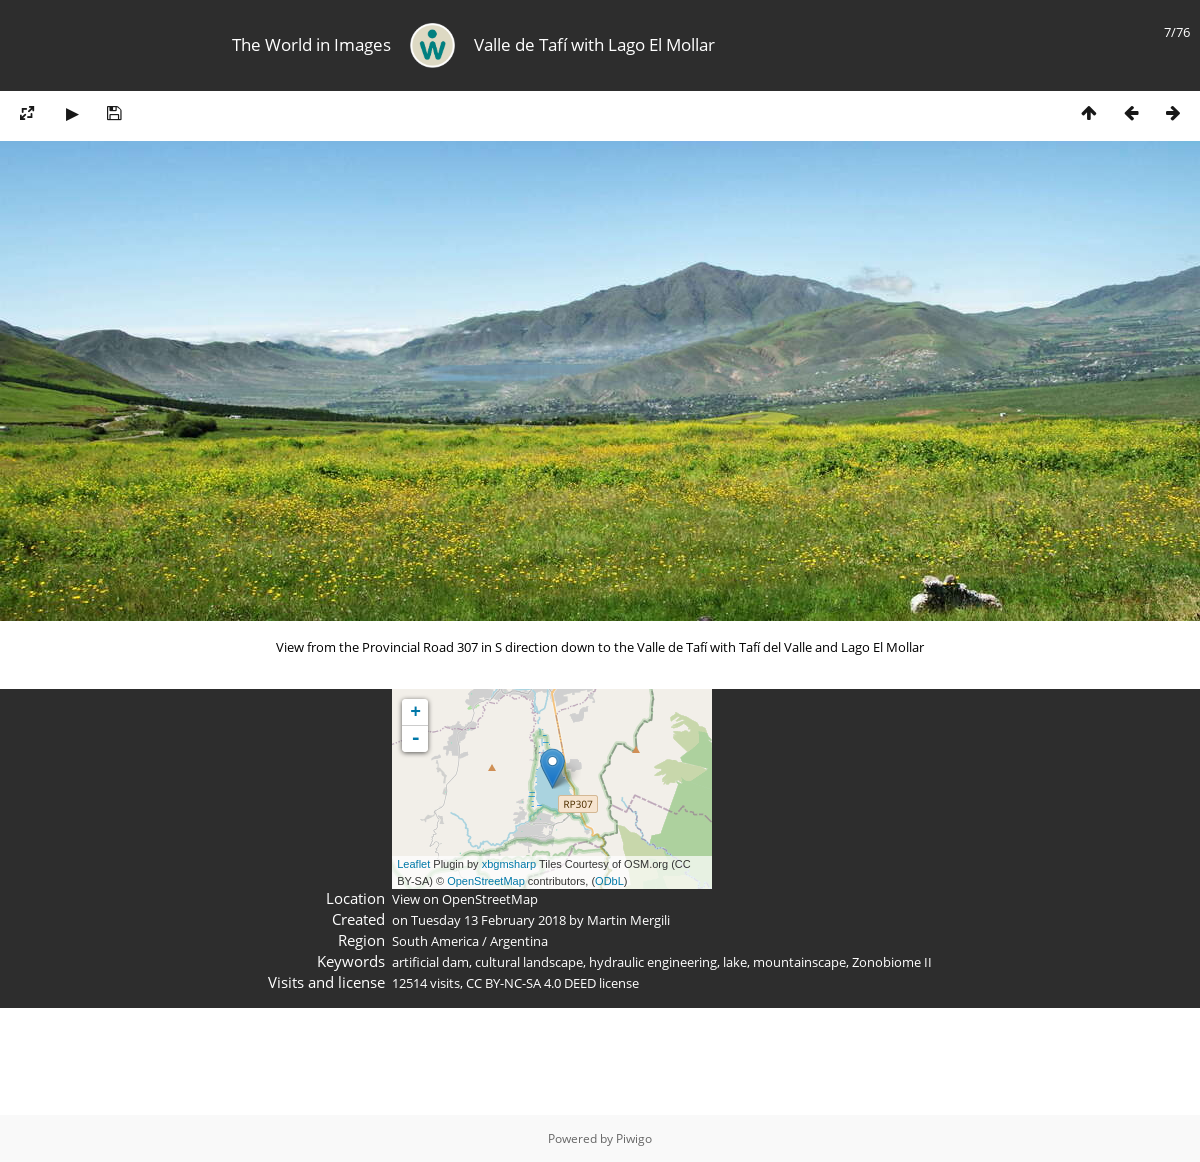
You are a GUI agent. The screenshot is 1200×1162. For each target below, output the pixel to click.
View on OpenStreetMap (465, 899)
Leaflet (413, 864)
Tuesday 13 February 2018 (488, 920)
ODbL (609, 881)
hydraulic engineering (653, 962)
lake (735, 962)
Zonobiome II (892, 962)
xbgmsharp (509, 864)
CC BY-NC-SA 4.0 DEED (531, 983)
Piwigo (634, 1138)
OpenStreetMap (486, 881)
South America (435, 941)
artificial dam (430, 962)
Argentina (519, 941)
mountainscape (799, 962)
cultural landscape (529, 962)
